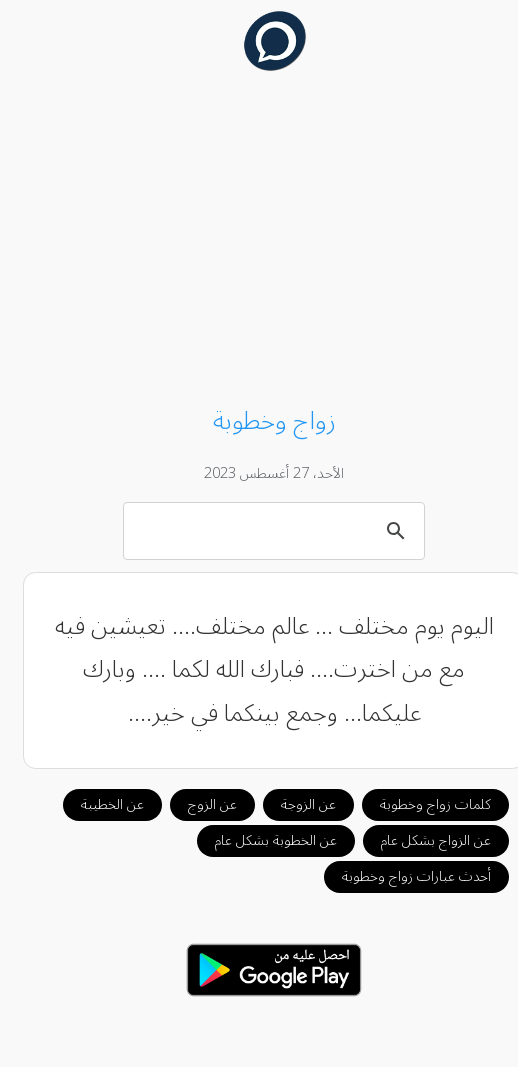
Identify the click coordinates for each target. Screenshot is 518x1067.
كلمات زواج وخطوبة (420, 804)
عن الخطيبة (97, 804)
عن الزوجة (293, 804)
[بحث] (262, 530)
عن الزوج (197, 804)
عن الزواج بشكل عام (421, 840)
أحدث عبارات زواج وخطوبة (401, 876)
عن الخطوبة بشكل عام (261, 840)
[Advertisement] (259, 242)
